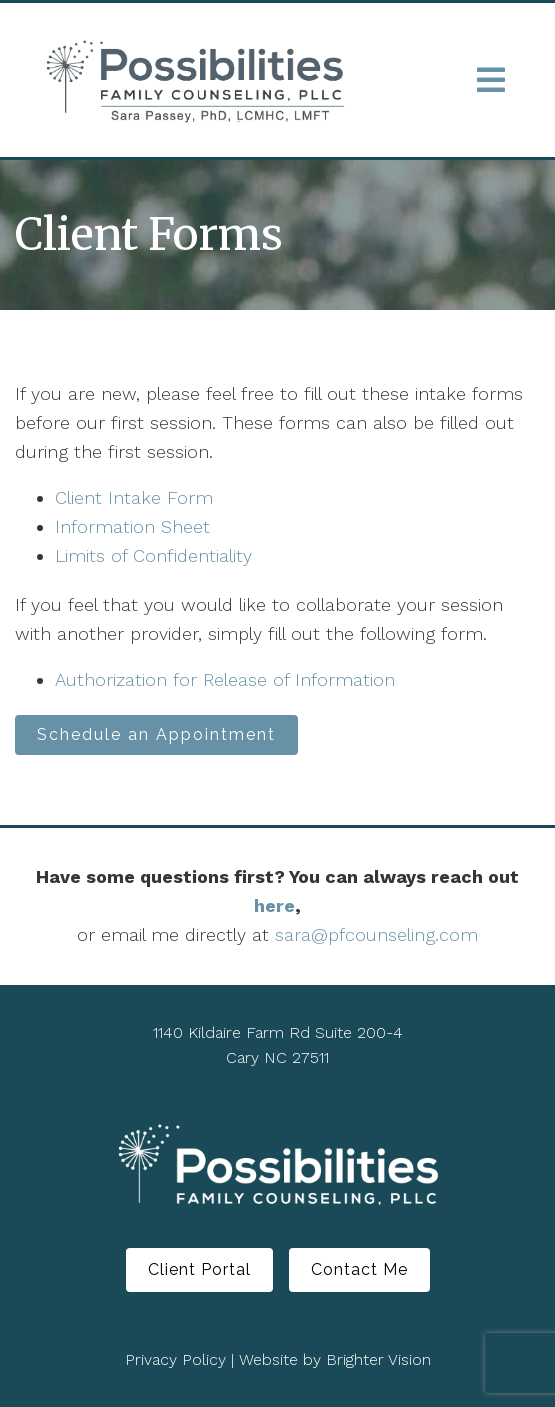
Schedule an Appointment (156, 734)
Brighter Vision (378, 1359)
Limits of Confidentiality (153, 555)
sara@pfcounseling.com (376, 934)
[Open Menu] (491, 80)
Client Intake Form (134, 497)
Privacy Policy (175, 1359)
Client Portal (199, 1269)
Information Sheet (132, 526)
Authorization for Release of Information (225, 679)
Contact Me (359, 1269)
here (274, 905)
